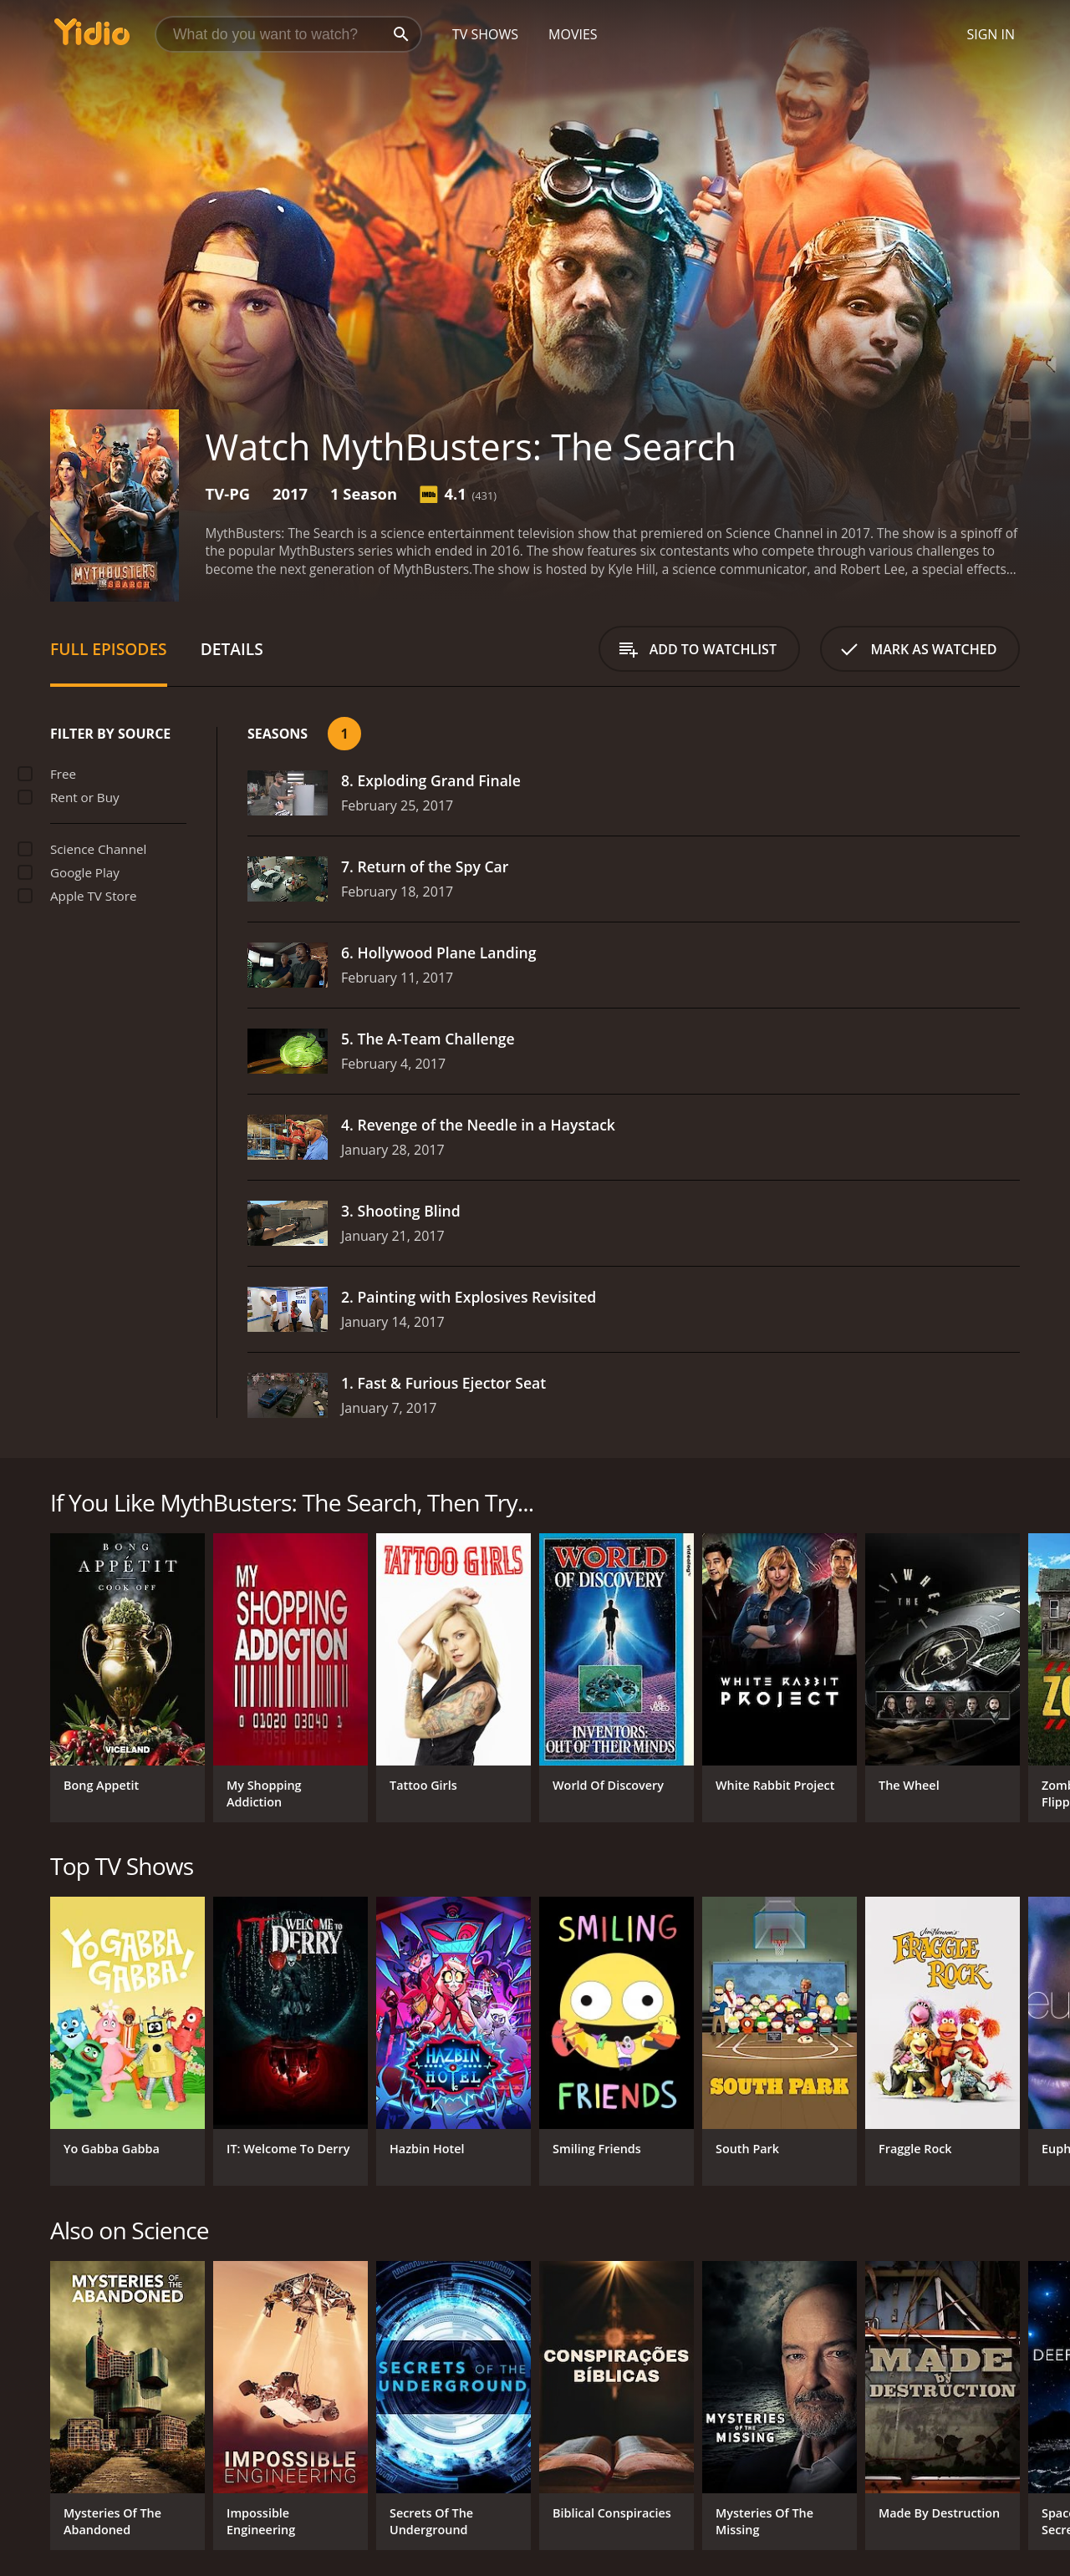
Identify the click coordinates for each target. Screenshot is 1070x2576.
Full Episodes (108, 649)
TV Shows (485, 34)
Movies (573, 34)
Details (232, 649)
